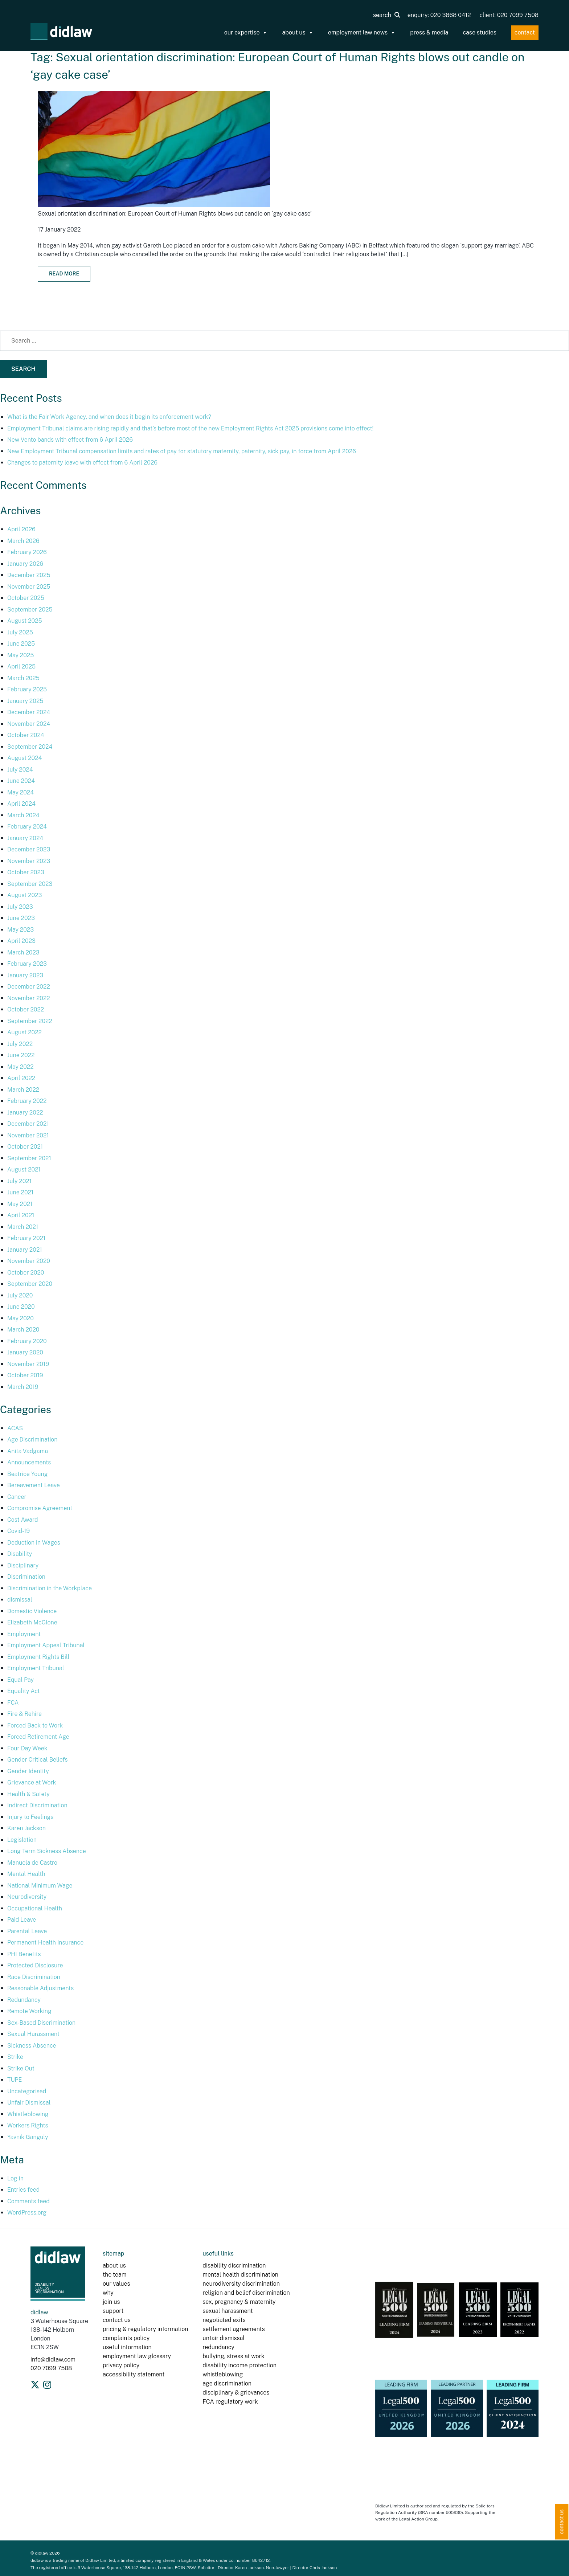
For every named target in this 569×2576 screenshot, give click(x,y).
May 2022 (20, 1066)
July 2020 (20, 1295)
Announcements (29, 1462)
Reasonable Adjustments (40, 1988)
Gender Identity (28, 1771)
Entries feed (23, 2189)
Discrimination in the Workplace (49, 1588)
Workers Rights (27, 2125)
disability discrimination (234, 2265)
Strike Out (20, 2068)
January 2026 (25, 563)
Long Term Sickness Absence (46, 1851)
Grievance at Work (31, 1782)
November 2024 (28, 723)
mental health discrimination (240, 2274)
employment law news (362, 32)
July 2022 (20, 1043)
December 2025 (28, 575)
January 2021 (24, 1249)
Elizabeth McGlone (32, 1622)
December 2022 (28, 986)
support (113, 2310)
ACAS (15, 1428)
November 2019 (28, 1364)
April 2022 (21, 1078)
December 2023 (28, 849)
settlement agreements (233, 2329)
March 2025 (23, 678)
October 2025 (25, 597)
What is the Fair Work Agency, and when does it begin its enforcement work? (109, 416)
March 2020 (23, 1329)
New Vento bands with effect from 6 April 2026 (70, 439)
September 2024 (29, 746)
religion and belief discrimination (246, 2292)
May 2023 (20, 929)
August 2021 (24, 1169)
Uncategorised (26, 2091)
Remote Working (29, 2011)
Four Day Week (27, 1748)
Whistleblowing (28, 2114)
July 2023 (20, 906)
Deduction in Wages (33, 1542)
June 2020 (21, 1306)
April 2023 (21, 940)
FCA (13, 1702)
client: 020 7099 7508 (509, 15)
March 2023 (23, 952)
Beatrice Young (27, 1474)
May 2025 (20, 655)
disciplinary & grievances (235, 2392)
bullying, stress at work (233, 2356)
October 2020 (25, 1272)
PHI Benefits (24, 1954)
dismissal (19, 1599)
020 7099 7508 (51, 2368)
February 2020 (27, 1341)
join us (111, 2301)
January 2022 (25, 1112)
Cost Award (22, 1519)
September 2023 (29, 883)
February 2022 (26, 1100)
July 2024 (20, 769)
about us (297, 32)
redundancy (218, 2347)
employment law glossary (137, 2356)
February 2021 (26, 1238)
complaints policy (126, 2338)
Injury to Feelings (30, 1817)
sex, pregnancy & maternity (238, 2301)
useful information (127, 2347)
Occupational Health (34, 1908)
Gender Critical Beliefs (37, 1759)
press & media (429, 32)
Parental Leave (27, 1931)
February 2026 (27, 552)
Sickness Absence (31, 2045)
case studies (479, 32)
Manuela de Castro (32, 1862)
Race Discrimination (33, 1977)
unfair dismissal (223, 2338)
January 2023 (25, 975)
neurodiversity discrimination (241, 2283)
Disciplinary (22, 1565)
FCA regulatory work (230, 2401)
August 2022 (24, 1032)
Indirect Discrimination (37, 1805)
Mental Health (26, 1873)
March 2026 (23, 540)
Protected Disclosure (35, 1965)
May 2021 (20, 1204)
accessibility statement (133, 2374)
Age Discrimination (32, 1439)
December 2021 (28, 1123)
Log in (15, 2178)
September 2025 (30, 609)
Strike (15, 2056)
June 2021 (20, 1192)
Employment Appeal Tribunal (46, 1645)
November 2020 (28, 1261)
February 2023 (27, 963)
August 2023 (24, 895)
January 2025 (25, 701)
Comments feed (28, 2201)
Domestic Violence (32, 1611)
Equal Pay (20, 1679)
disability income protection (239, 2365)
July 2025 (20, 632)
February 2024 (27, 826)
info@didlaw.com (52, 2359)
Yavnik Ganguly (27, 2137)
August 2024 (24, 758)
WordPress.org (26, 2212)
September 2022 (29, 1021)
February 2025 (27, 689)
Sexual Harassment (33, 2034)
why (108, 2292)
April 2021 (20, 1215)
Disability (19, 1553)
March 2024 (23, 815)
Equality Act (23, 1691)
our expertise (246, 32)
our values (116, 2283)
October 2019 (25, 1375)
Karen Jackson (26, 1828)
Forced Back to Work (35, 1725)
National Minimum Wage (39, 1885)
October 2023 (25, 872)
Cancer (16, 1496)
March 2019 (22, 1386)
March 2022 (23, 1089)
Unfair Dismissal (28, 2102)
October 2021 (25, 1146)
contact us (117, 2320)
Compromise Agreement (39, 1508)
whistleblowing (222, 2374)
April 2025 (21, 666)
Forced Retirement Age (38, 1736)
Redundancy (24, 1999)
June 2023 (21, 918)
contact (525, 32)
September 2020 (29, 1283)
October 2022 (25, 1009)
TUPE (14, 2079)
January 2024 (25, 838)
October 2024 (25, 735)
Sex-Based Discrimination (41, 2022)
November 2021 (28, 1135)
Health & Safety (28, 1794)
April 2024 (21, 803)
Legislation (22, 1839)
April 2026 (21, 529)
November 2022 (28, 998)
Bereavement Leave (33, 1485)
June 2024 (21, 780)
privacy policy (121, 2365)
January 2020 (25, 1352)
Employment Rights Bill (38, 1656)
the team (114, 2274)
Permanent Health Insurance (45, 1942)
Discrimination (26, 1576)
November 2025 (28, 586)
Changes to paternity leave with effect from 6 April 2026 (82, 462)
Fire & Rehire (24, 1713)
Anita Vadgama (27, 1451)
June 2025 (21, 643)
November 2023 (28, 861)
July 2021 (19, 1181)
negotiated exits (223, 2320)
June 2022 (20, 1055)
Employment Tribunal (35, 1668)
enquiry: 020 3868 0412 (439, 15)
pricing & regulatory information (145, 2329)
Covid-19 (18, 1531)
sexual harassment (227, 2310)
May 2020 (20, 1318)
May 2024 (20, 792)
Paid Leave (21, 1919)
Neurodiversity (26, 1896)
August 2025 (24, 620)
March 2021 (22, 1226)
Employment (24, 1634)
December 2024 (28, 712)
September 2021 (29, 1158)
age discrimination (226, 2383)
